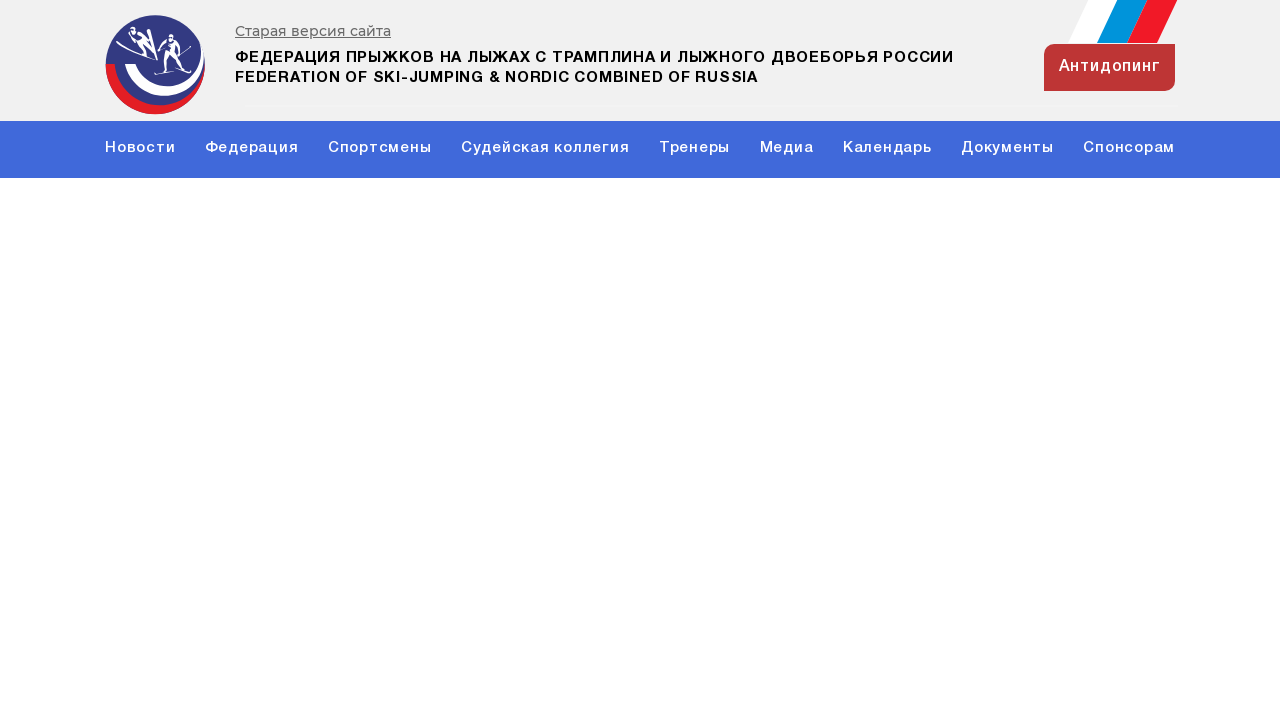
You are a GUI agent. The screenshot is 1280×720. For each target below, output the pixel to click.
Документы (1007, 148)
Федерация (252, 148)
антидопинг (1110, 67)
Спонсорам (1129, 148)
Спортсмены (380, 148)
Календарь (887, 148)
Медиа (787, 148)
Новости (140, 148)
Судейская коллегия (545, 148)
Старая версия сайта (313, 31)
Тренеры (694, 148)
